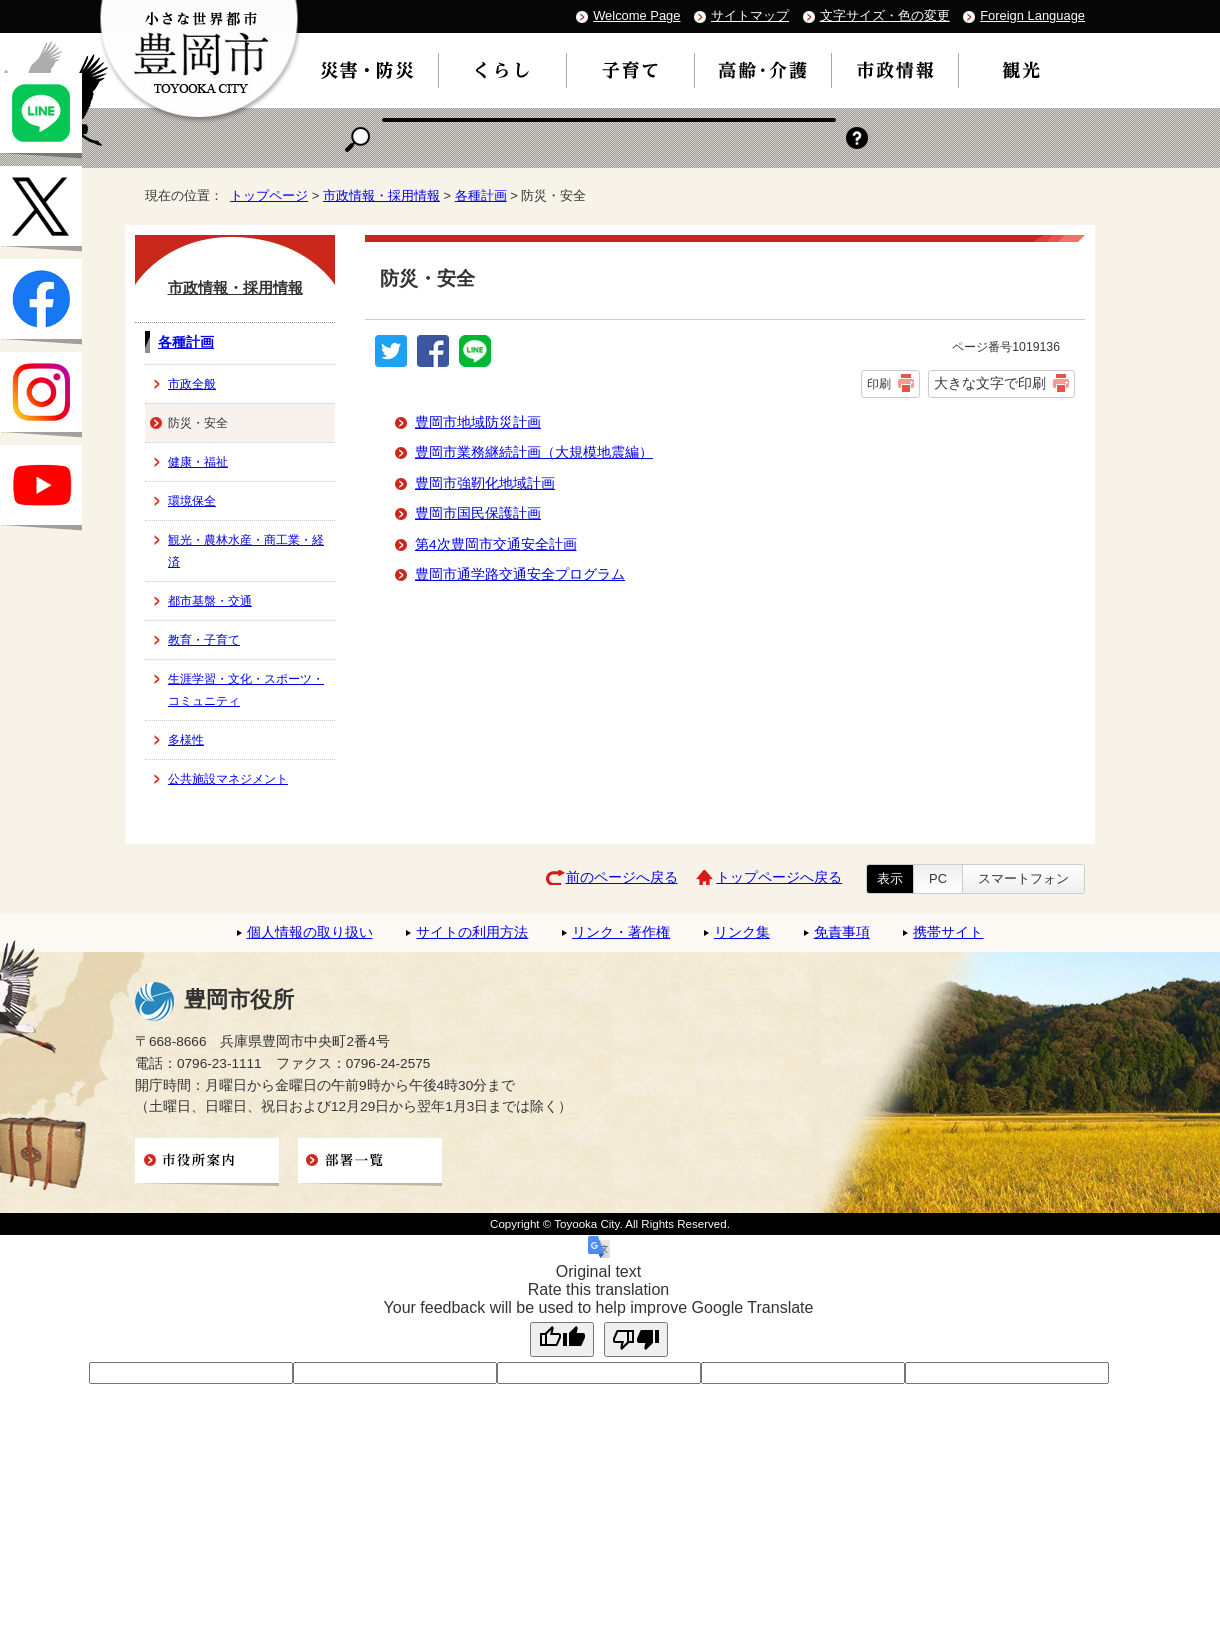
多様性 (186, 740)
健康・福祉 (198, 462)
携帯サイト (948, 932)
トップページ (269, 195)
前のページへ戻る (622, 877)
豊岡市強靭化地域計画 (485, 483)
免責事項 (842, 932)
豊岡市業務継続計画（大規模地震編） (534, 452)
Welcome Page (636, 15)
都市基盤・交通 (210, 601)
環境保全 (192, 501)
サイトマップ (750, 15)
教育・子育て (204, 640)
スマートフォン (1023, 878)
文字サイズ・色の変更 (885, 15)
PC (938, 878)
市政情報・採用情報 (381, 195)
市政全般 (192, 384)
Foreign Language (1032, 15)
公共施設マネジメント (228, 779)
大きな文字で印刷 (990, 383)
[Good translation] (562, 1339)
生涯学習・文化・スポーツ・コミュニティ (246, 690)
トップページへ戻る (779, 877)
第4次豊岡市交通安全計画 (496, 544)
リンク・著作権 (621, 932)
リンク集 (742, 932)
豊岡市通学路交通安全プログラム (520, 574)
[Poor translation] (636, 1339)
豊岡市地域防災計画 (478, 422)
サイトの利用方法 (472, 932)
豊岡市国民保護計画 (478, 513)
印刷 (879, 384)
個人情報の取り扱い (310, 932)
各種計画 (481, 195)
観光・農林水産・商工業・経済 (246, 551)
